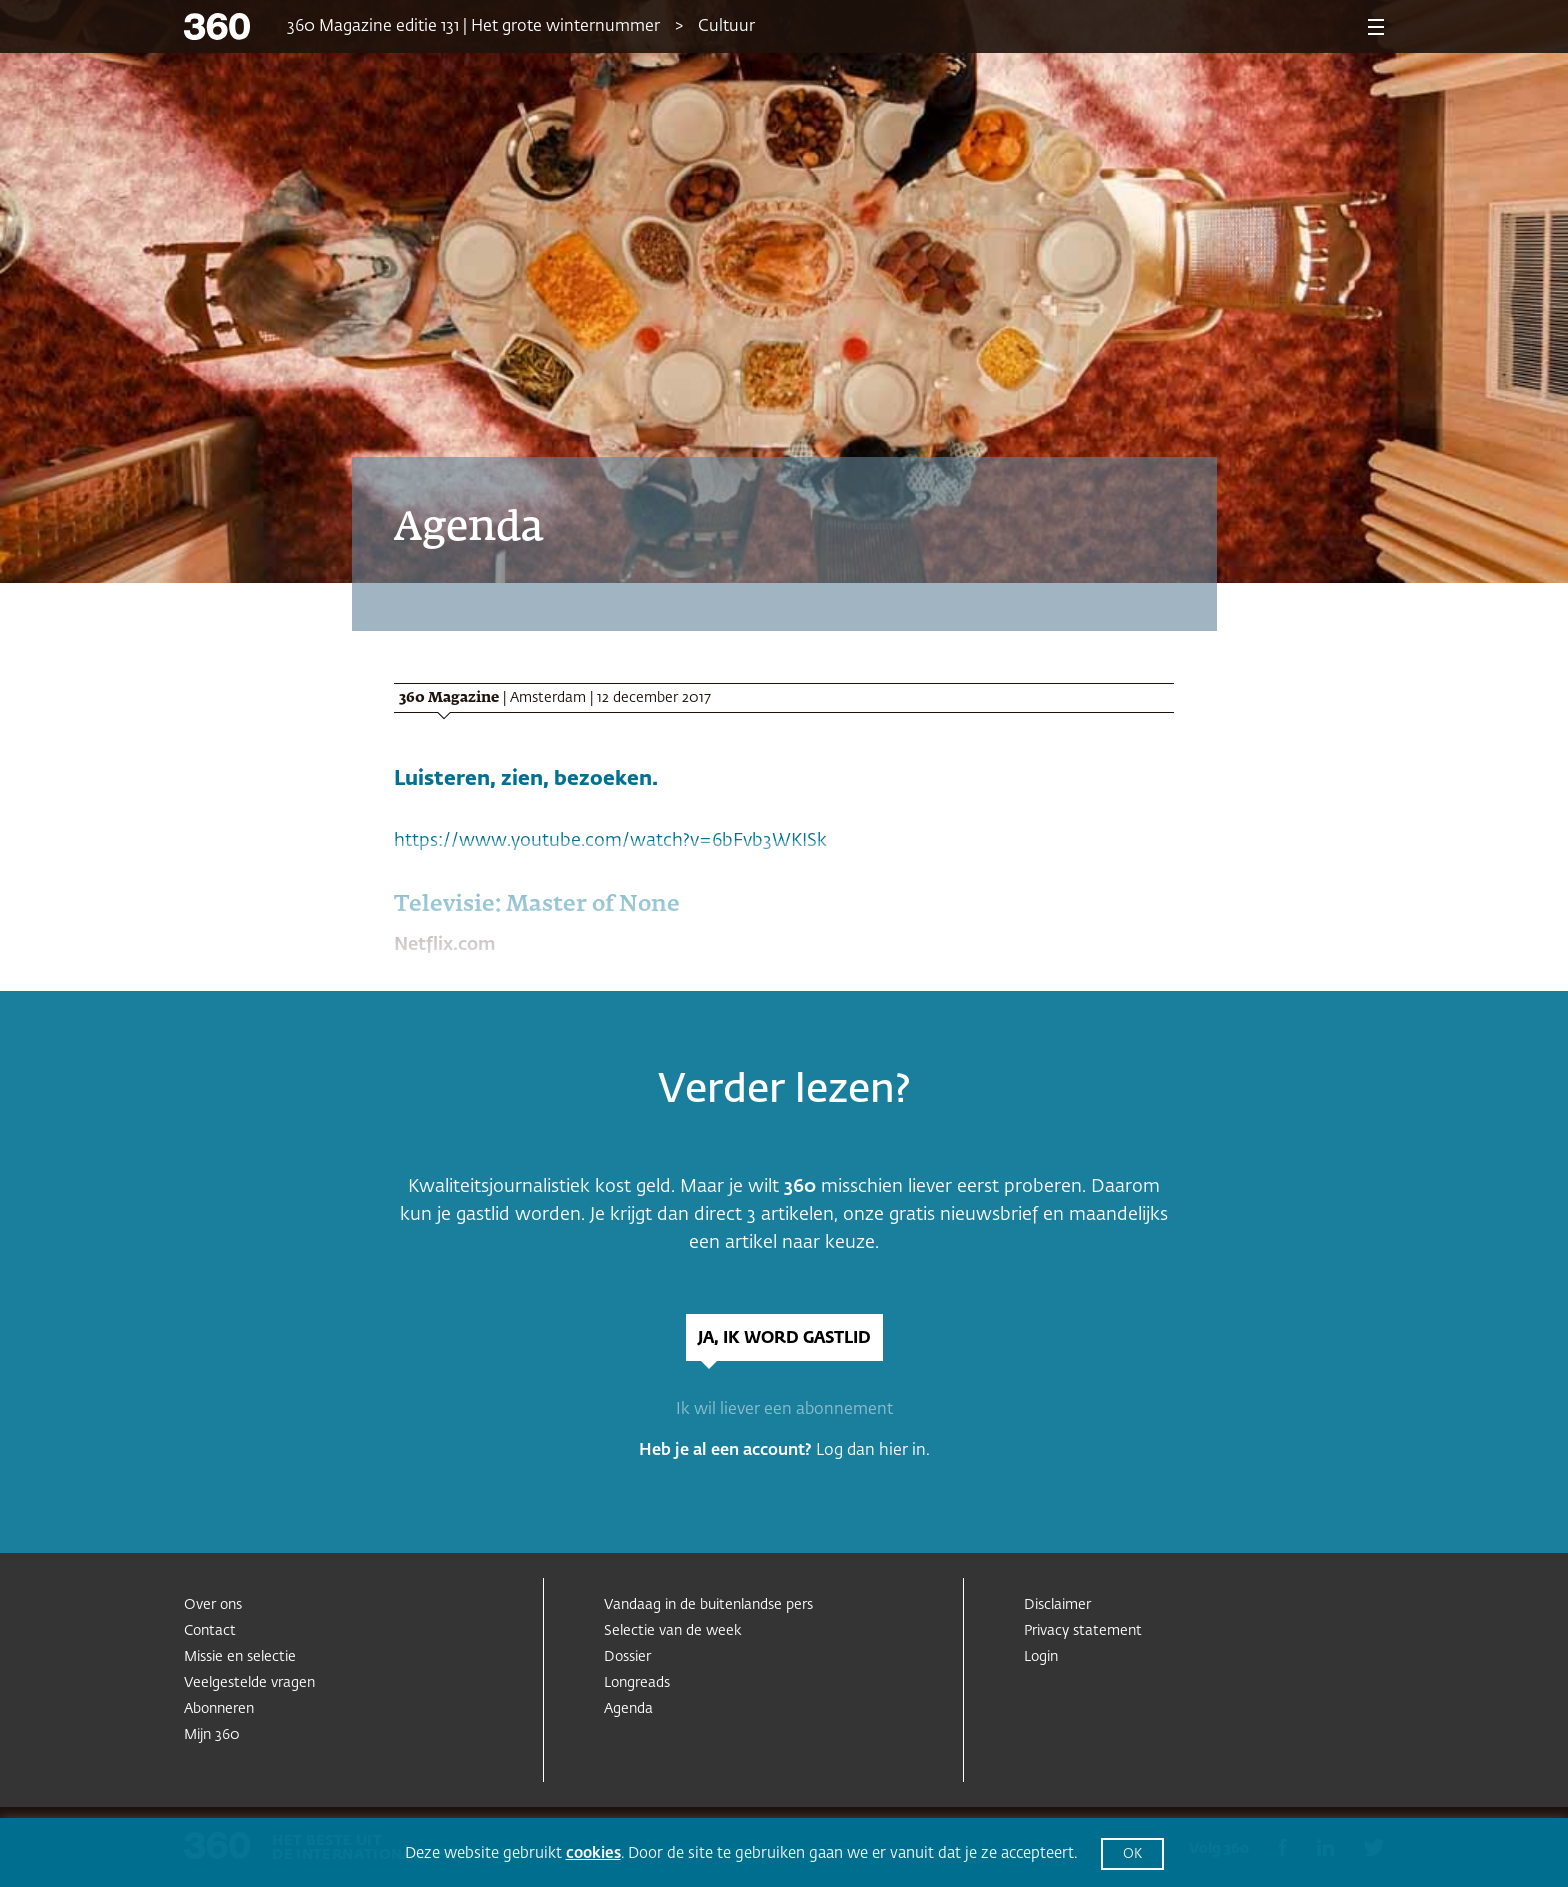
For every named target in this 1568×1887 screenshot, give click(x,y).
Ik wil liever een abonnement (784, 1410)
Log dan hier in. (873, 1451)
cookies (593, 1853)
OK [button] (1132, 1854)
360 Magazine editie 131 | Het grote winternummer (473, 27)
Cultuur (726, 27)
